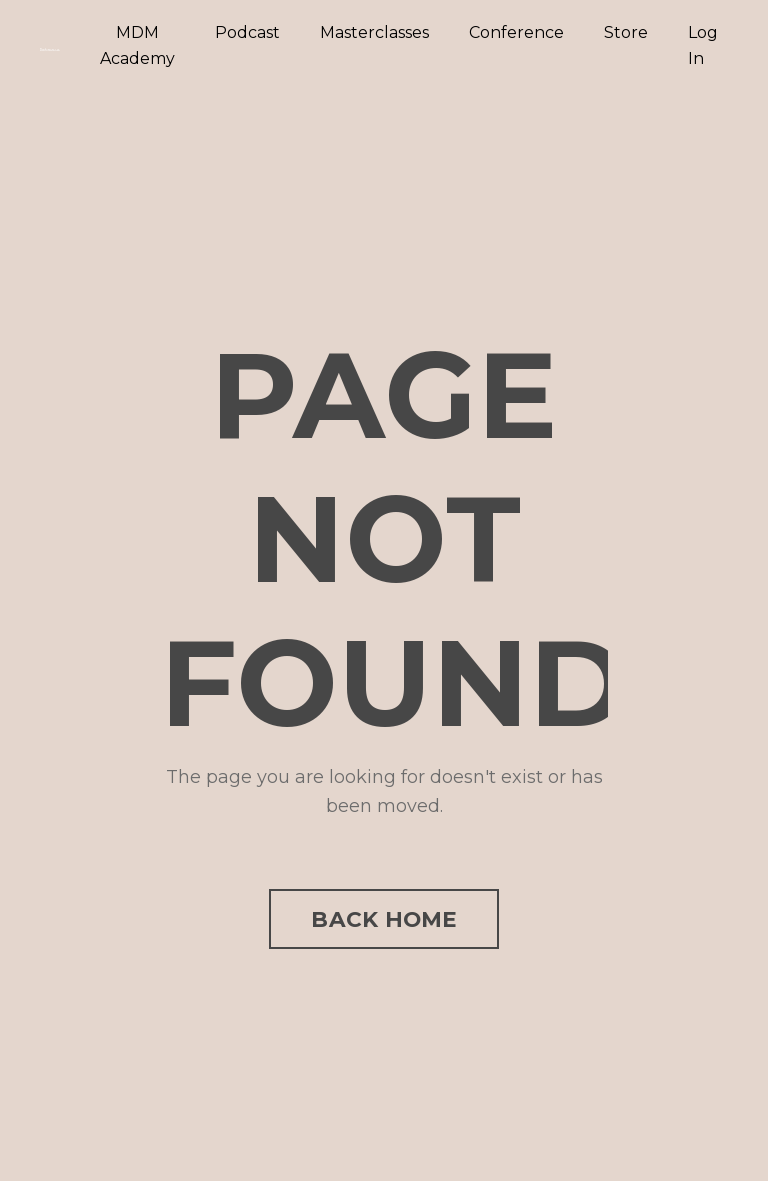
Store (626, 32)
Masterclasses (374, 32)
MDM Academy (137, 45)
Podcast (247, 32)
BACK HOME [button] (383, 919)
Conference (516, 32)
